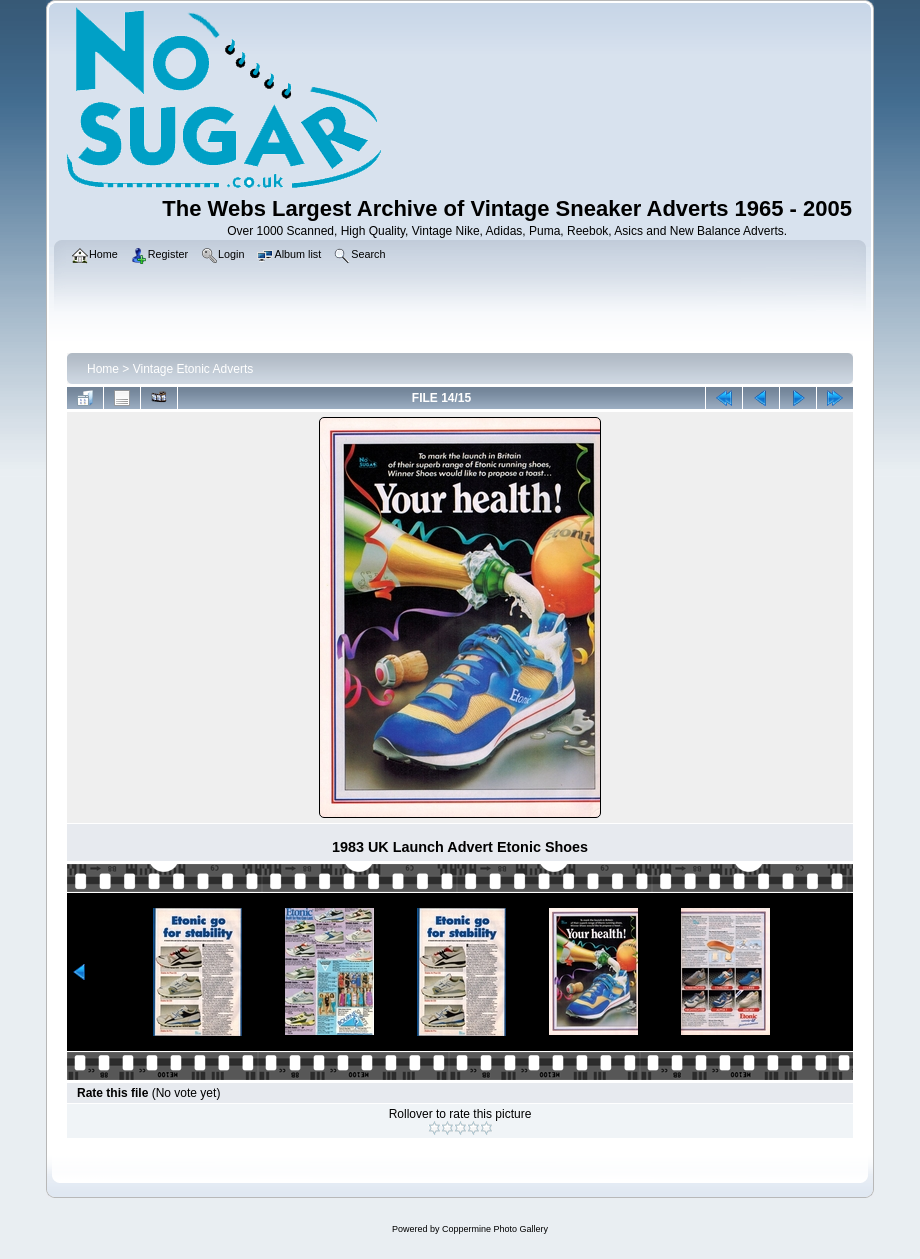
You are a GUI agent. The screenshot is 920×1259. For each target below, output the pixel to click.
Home (103, 369)
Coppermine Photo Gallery (495, 1229)
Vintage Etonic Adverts (193, 369)
